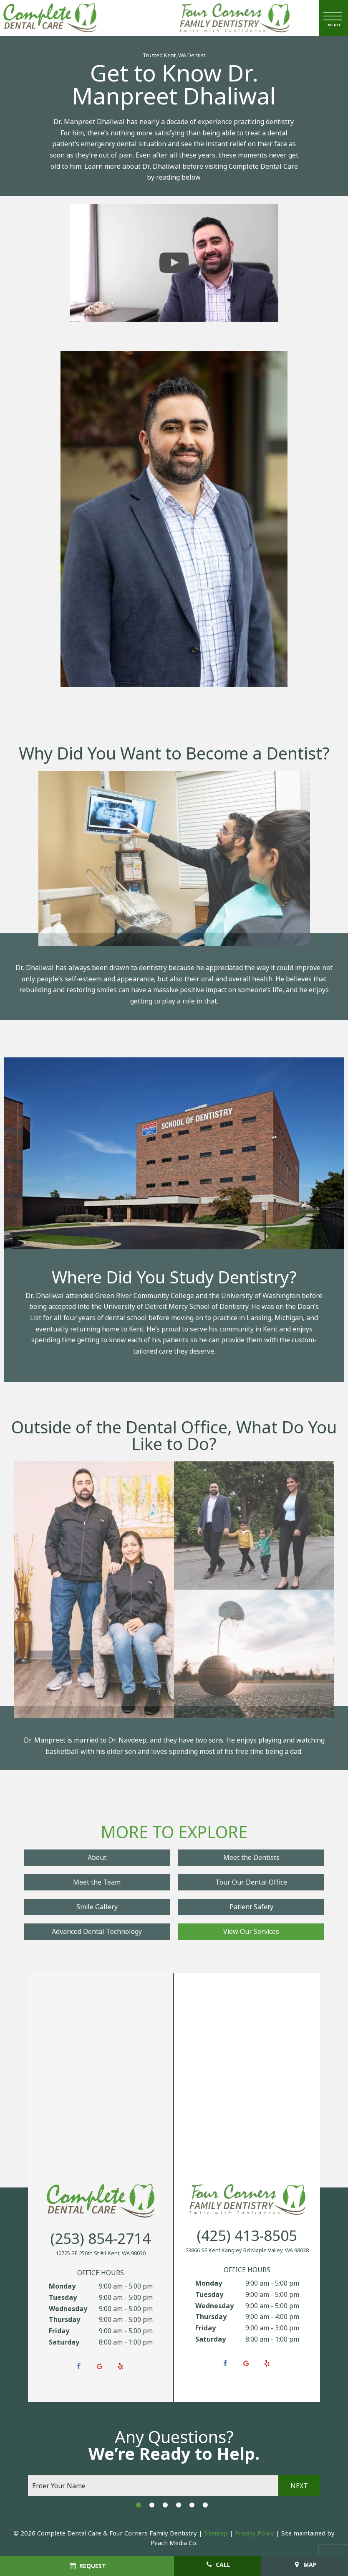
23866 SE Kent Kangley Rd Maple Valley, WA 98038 (247, 2250)
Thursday (64, 2319)
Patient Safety (251, 1907)
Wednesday (68, 2309)
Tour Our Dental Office (251, 1882)
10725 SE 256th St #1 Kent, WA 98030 (100, 2253)
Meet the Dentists (251, 1857)
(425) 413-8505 (247, 2236)
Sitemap (216, 2533)
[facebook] (79, 2366)
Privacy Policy (254, 2533)
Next (299, 2486)
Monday (62, 2286)
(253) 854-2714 (100, 2239)
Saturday (64, 2342)
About (97, 1857)
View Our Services (251, 1931)
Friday (59, 2331)
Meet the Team (97, 1882)
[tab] (138, 2505)
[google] (99, 2366)
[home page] (50, 18)
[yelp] (120, 2366)
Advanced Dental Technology (97, 1931)
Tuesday (63, 2297)
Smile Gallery (97, 1907)
